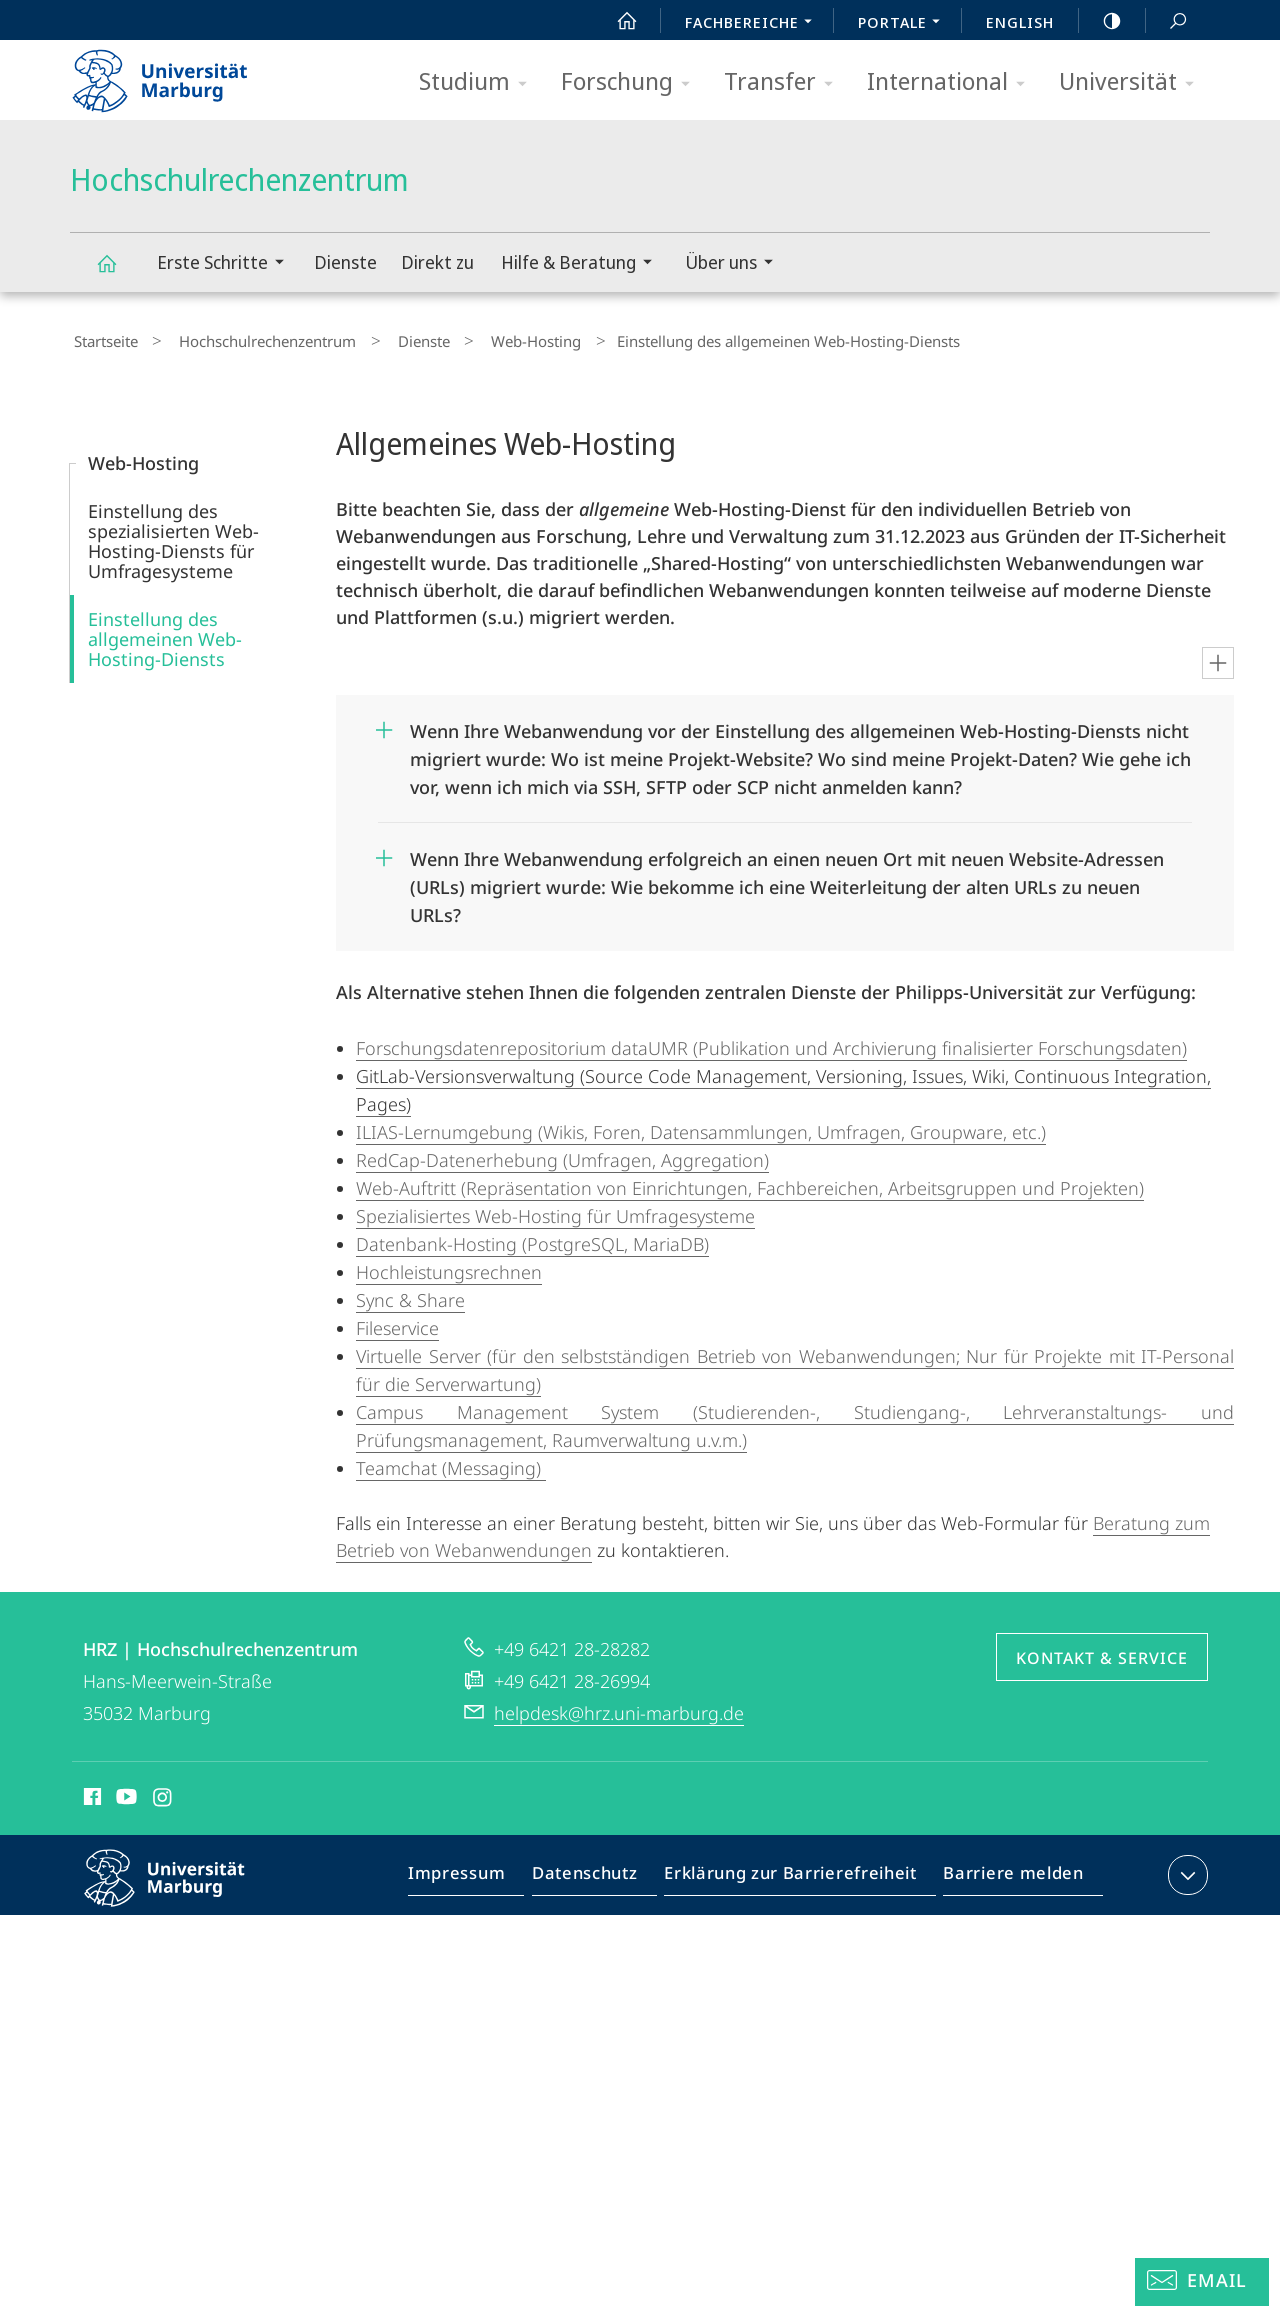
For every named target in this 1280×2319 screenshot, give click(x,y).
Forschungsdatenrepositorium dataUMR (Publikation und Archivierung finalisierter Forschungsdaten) (771, 1041)
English (1020, 22)
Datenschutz (601, 1872)
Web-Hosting (486, 339)
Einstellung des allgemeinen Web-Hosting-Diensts (165, 632)
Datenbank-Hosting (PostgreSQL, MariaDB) (532, 1237)
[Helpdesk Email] (1202, 2282)
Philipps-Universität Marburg (182, 1887)
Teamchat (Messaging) (451, 1461)
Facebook (90, 1793)
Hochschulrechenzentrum (118, 272)
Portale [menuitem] (904, 24)
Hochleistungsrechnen (449, 1265)
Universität (1133, 82)
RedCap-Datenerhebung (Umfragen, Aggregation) (562, 1153)
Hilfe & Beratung (583, 264)
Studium (479, 82)
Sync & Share (410, 1293)
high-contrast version (1101, 21)
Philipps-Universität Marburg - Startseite (177, 74)
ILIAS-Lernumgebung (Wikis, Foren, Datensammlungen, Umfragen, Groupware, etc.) (701, 1125)
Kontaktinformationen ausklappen (1185, 1868)
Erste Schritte (227, 264)
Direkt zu (437, 262)
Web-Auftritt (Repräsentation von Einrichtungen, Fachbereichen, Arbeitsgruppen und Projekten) (750, 1181)
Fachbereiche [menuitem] (754, 24)
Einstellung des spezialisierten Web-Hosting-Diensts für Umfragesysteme (173, 534)
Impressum (479, 1872)
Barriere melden (1007, 1872)
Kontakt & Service (1102, 1651)
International (952, 82)
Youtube (124, 1793)
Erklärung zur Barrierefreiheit (797, 1872)
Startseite (102, 339)
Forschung (632, 82)
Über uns (735, 264)
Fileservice (397, 1321)
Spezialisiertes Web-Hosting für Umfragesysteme (555, 1209)
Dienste (345, 262)
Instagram (163, 1793)
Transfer (785, 82)
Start (616, 21)
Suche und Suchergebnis (1167, 21)
